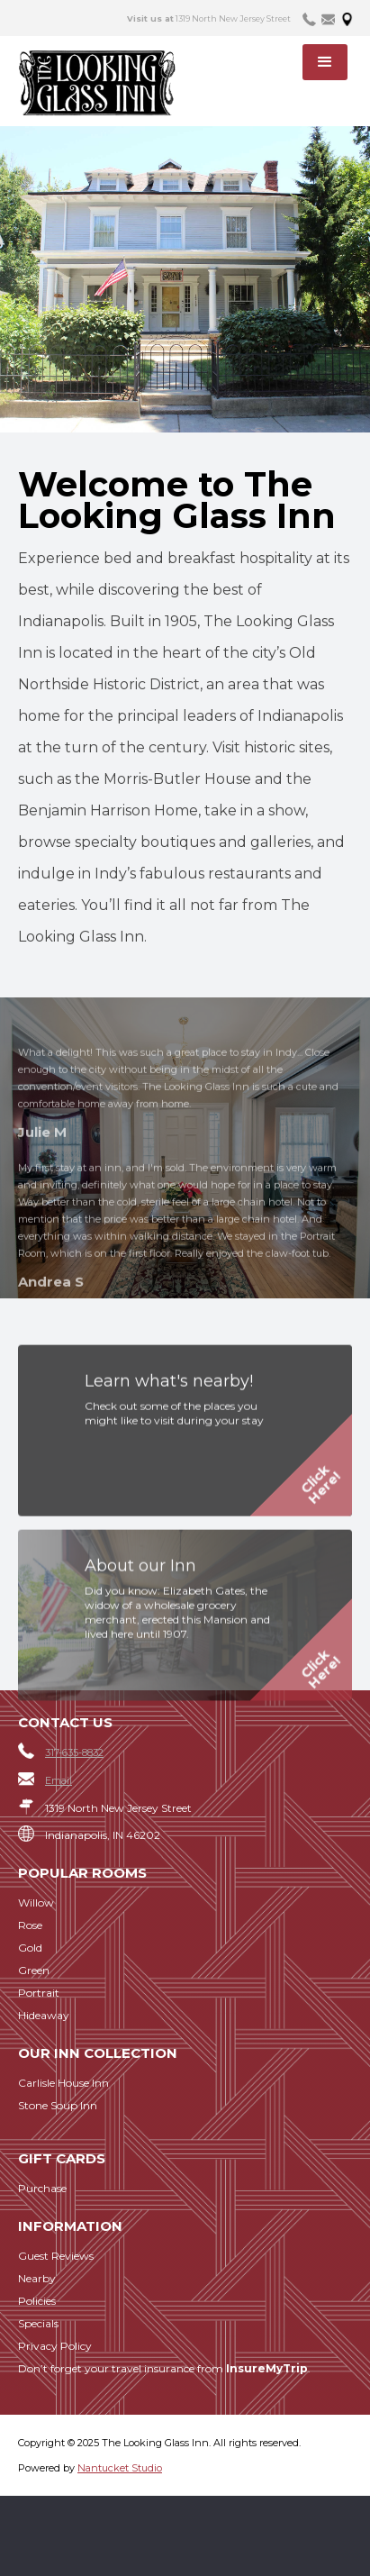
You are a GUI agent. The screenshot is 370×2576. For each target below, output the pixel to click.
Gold (30, 1947)
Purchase (42, 2188)
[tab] (309, 17)
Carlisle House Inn (63, 2082)
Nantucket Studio (119, 2468)
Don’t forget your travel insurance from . (164, 2368)
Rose (30, 1925)
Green (34, 1970)
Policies (37, 2300)
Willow (36, 1902)
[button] (324, 62)
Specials (38, 2323)
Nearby (37, 2278)
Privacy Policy (55, 2346)
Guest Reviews (56, 2255)
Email (58, 1780)
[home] (109, 83)
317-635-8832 (74, 1752)
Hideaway (43, 2015)
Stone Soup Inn (57, 2105)
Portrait (38, 1992)
